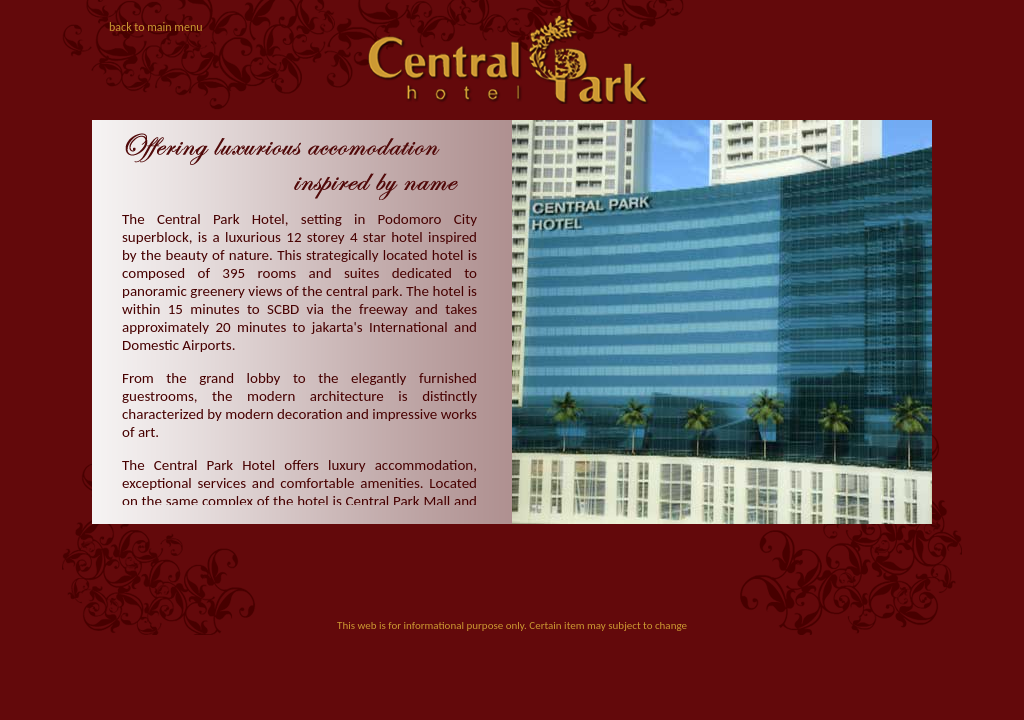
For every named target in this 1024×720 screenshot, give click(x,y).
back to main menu (156, 27)
